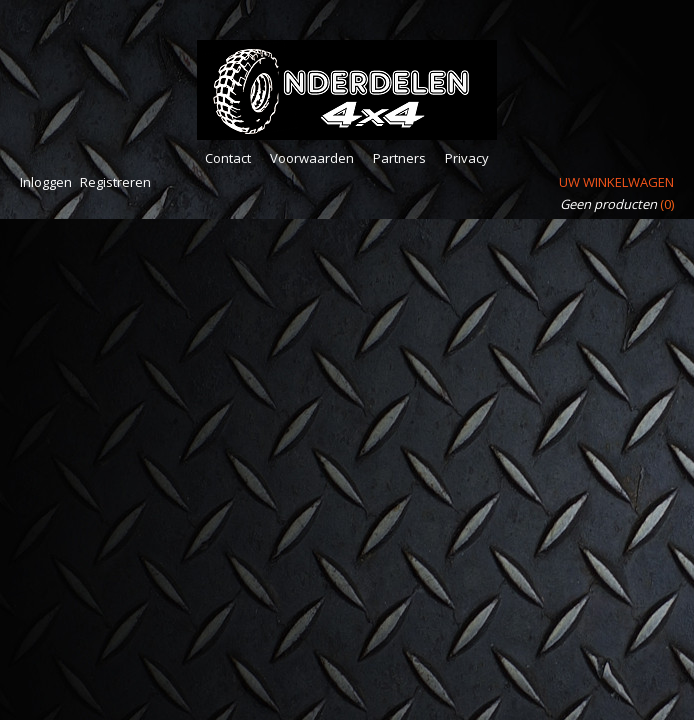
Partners (399, 158)
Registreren (115, 182)
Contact (228, 158)
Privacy (467, 158)
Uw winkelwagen (616, 182)
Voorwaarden (312, 158)
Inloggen (46, 182)
